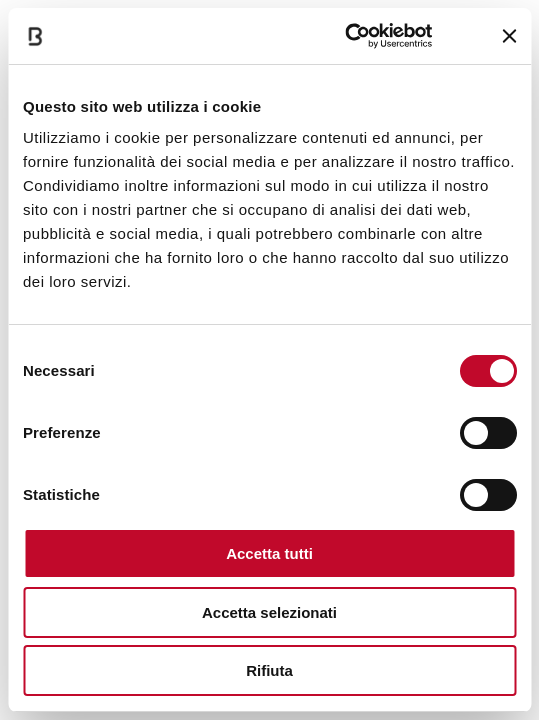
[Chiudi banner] (509, 36)
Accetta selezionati (269, 612)
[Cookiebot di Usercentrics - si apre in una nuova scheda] (345, 36)
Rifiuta (269, 670)
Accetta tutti (269, 553)
